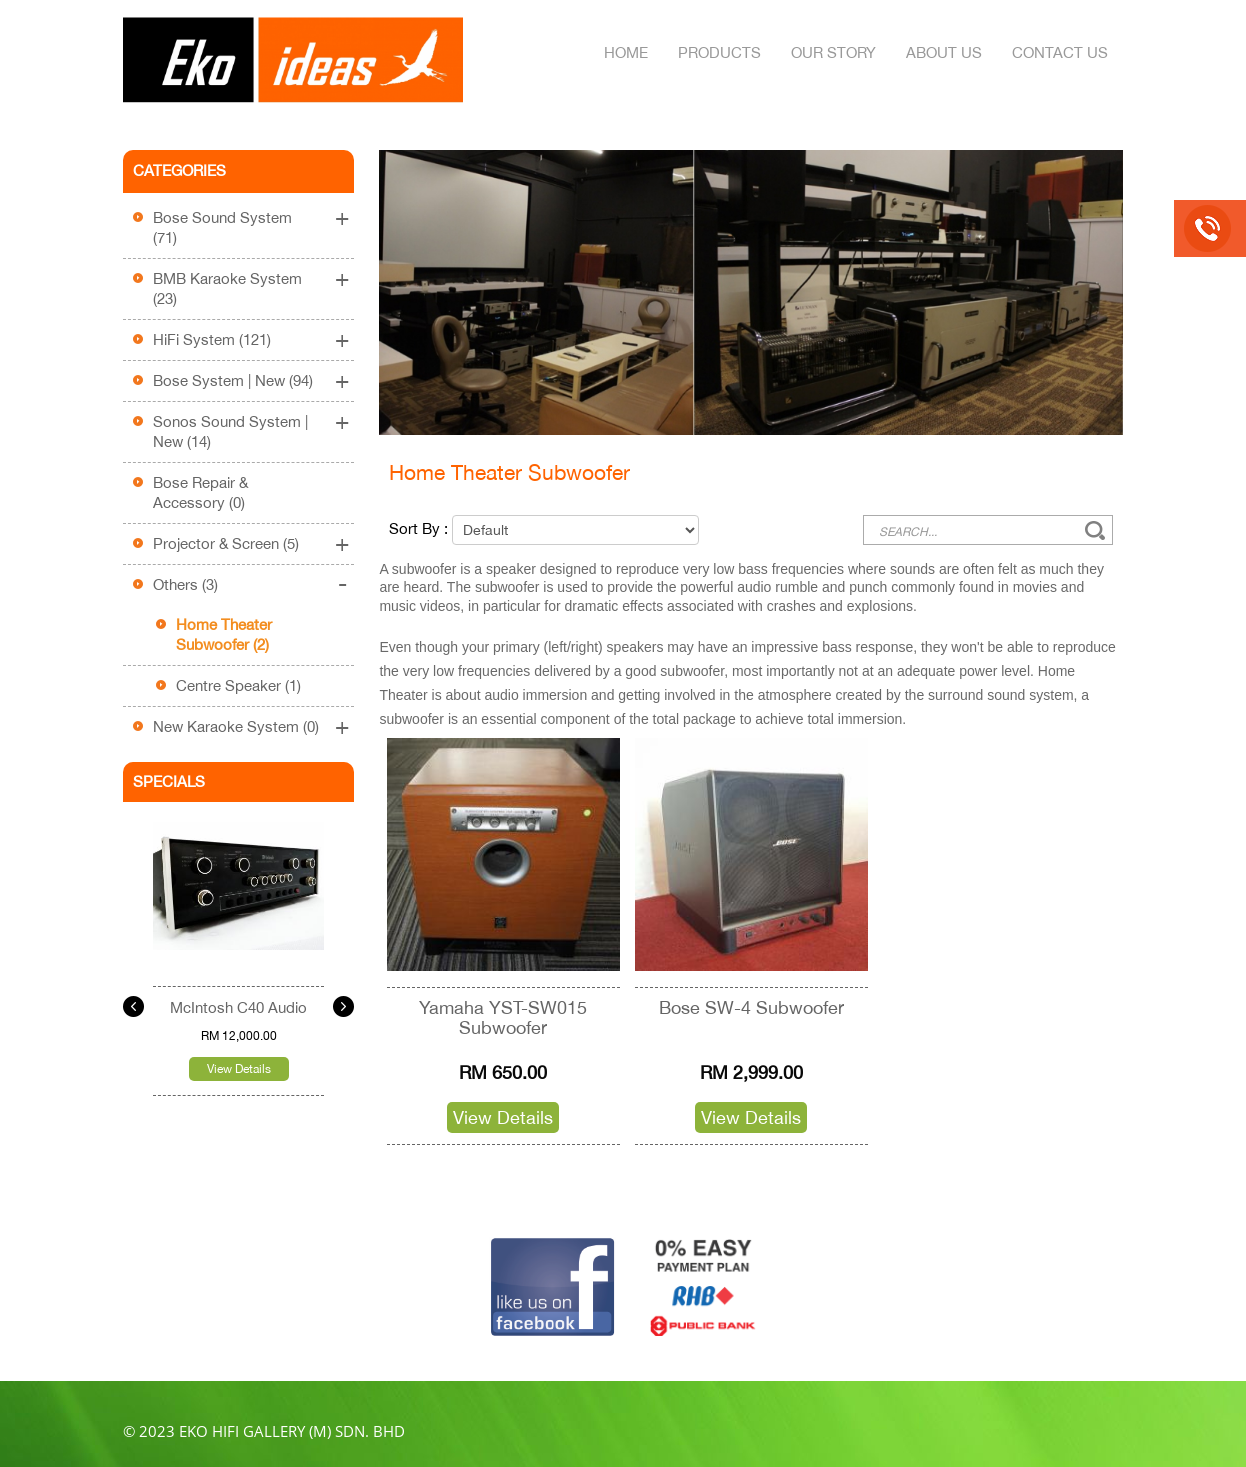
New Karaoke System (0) (236, 726)
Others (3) (185, 584)
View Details (239, 1069)
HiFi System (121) (212, 339)
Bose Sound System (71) (222, 227)
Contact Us (1060, 52)
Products (719, 52)
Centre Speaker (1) (238, 685)
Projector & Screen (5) (226, 543)
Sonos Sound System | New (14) (230, 431)
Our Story (833, 52)
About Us (944, 52)
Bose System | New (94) (233, 380)
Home (626, 52)
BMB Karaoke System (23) (227, 288)
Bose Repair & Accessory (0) (200, 492)
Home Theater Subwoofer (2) (224, 634)
